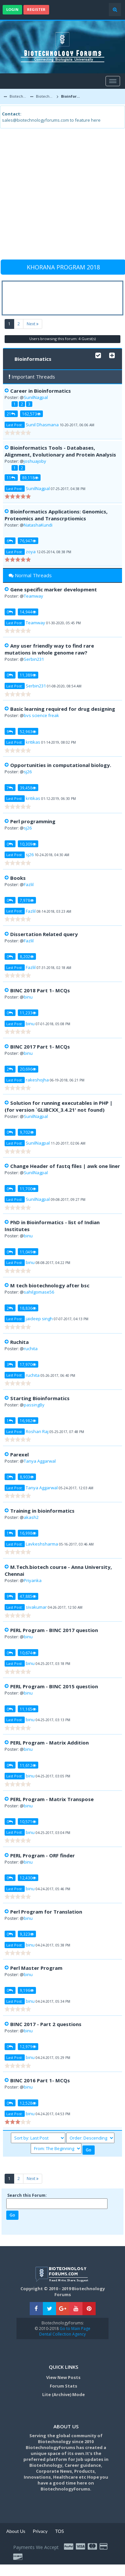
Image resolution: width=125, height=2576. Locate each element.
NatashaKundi (38, 525)
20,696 (28, 1069)
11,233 (28, 1012)
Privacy (40, 2531)
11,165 (28, 1709)
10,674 (28, 1652)
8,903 (27, 1476)
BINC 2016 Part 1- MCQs (40, 2080)
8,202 (27, 956)
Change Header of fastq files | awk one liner (65, 1166)
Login (12, 9)
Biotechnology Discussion (45, 96)
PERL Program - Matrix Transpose (52, 1799)
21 (11, 413)
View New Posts (63, 2377)
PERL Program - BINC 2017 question (54, 1630)
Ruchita (19, 1342)
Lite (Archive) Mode (63, 2394)
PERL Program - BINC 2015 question (54, 1686)
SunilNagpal (36, 397)
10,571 (28, 1821)
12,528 (28, 2103)
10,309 (28, 844)
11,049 (28, 1251)
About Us (15, 2531)
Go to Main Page (74, 2328)
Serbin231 (34, 659)
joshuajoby (35, 461)
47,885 (28, 1596)
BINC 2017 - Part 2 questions (45, 2024)
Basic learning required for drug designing (62, 709)
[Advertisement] (62, 197)
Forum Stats (63, 2386)
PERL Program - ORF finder (42, 1855)
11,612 (28, 1765)
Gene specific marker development (53, 589)
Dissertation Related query (44, 934)
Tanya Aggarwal (40, 1461)
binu (28, 997)
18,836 (28, 1308)
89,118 (30, 477)
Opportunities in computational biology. (60, 765)
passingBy (34, 1405)
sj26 (28, 772)
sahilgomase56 (39, 1292)
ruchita (31, 1348)
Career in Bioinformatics (40, 390)
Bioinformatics (70, 96)
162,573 (31, 413)
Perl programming (32, 821)
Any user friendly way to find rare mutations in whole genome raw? (49, 649)
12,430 (28, 1877)
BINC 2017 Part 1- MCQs (40, 1046)
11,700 (28, 1188)
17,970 (28, 1364)
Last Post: (14, 424)
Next (33, 324)
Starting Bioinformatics (40, 1398)
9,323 (27, 1934)
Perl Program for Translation (46, 1911)
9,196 (27, 1990)
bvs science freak (41, 715)
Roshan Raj (37, 1431)
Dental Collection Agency (62, 2334)
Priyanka (33, 1580)
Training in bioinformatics (42, 1510)
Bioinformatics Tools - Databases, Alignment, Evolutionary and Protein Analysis (60, 451)
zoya (31, 552)
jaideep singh (39, 1319)
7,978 (27, 900)
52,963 (28, 731)
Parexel (19, 1454)
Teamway (33, 596)
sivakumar (36, 1607)
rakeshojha (37, 1080)
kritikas (33, 742)
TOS (59, 2531)
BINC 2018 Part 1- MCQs (40, 990)
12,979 (28, 2046)
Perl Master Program (36, 1968)
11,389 (28, 675)
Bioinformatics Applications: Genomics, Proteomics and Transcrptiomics (56, 515)
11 (11, 477)
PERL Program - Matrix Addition (49, 1742)
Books (18, 878)
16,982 (28, 1420)
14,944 (28, 611)
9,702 (27, 1132)
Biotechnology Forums (19, 96)
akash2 (31, 1517)
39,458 (28, 787)
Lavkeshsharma (42, 1544)
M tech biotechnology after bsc (49, 1285)
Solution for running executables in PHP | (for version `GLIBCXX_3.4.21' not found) (58, 1106)
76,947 (28, 540)
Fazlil (29, 884)
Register (36, 9)
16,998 (28, 1533)
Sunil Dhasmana (42, 425)
